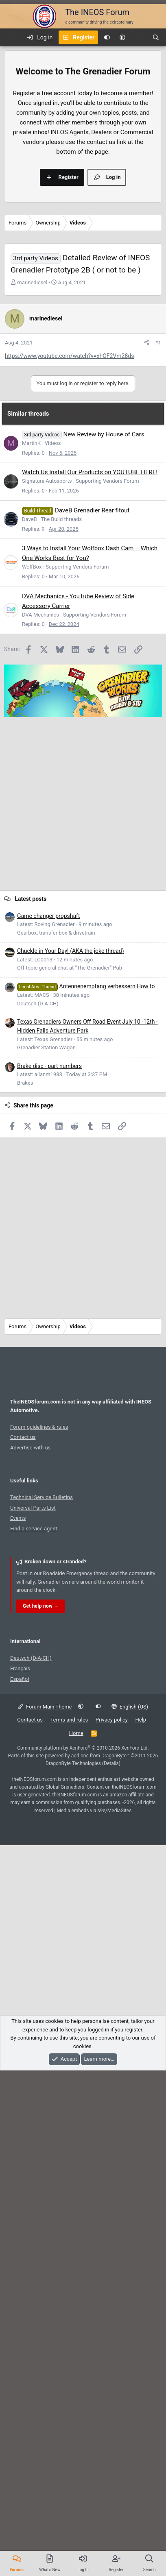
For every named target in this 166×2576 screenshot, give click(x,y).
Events (18, 2017)
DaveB (29, 1018)
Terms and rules (69, 2219)
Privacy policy (112, 2219)
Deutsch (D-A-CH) (38, 1502)
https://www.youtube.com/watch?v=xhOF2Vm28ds (69, 688)
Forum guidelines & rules (39, 1926)
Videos (53, 942)
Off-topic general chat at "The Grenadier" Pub (69, 1467)
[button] (122, 37)
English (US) (130, 2206)
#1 (158, 675)
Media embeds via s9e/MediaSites (94, 2309)
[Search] (155, 37)
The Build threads (61, 1018)
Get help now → (41, 2105)
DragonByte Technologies (73, 2262)
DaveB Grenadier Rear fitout (92, 1009)
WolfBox (32, 1066)
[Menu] (11, 37)
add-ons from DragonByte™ (100, 2255)
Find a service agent (33, 2028)
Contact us (23, 1936)
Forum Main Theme (45, 2206)
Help (140, 2219)
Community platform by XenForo (83, 2247)
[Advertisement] (81, 131)
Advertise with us (30, 1947)
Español (19, 2178)
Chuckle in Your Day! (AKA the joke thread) (70, 1450)
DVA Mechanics (40, 1114)
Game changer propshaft (48, 1415)
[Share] (146, 675)
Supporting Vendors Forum (107, 980)
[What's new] (138, 37)
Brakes (25, 1582)
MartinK (31, 942)
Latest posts (30, 1398)
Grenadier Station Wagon (46, 1546)
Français (20, 2167)
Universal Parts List (33, 2007)
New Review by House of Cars (103, 933)
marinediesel (32, 453)
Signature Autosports (47, 980)
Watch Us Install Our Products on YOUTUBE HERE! (89, 971)
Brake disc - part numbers (49, 1565)
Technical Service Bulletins (41, 1996)
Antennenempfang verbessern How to (86, 1485)
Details (111, 2262)
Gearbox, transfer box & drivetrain (56, 1432)
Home (76, 2232)
